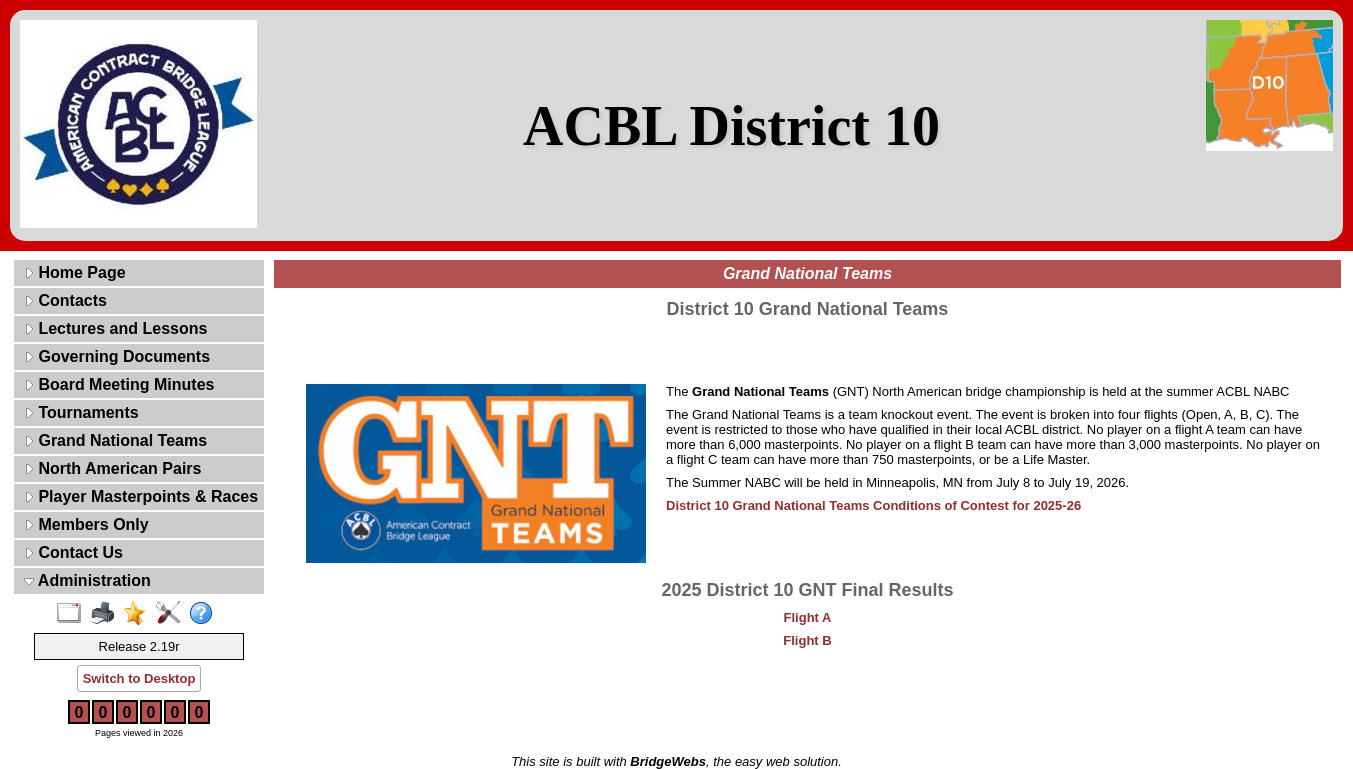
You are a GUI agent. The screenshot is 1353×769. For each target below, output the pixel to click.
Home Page (75, 272)
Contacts (65, 300)
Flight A (808, 617)
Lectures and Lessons (115, 328)
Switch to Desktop (139, 678)
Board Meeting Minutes (119, 384)
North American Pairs (112, 468)
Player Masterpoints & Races (141, 496)
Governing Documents (117, 356)
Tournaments (81, 412)
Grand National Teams (115, 440)
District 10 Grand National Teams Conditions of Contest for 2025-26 (873, 505)
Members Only (86, 524)
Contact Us (73, 552)
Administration (87, 580)
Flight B (807, 640)
